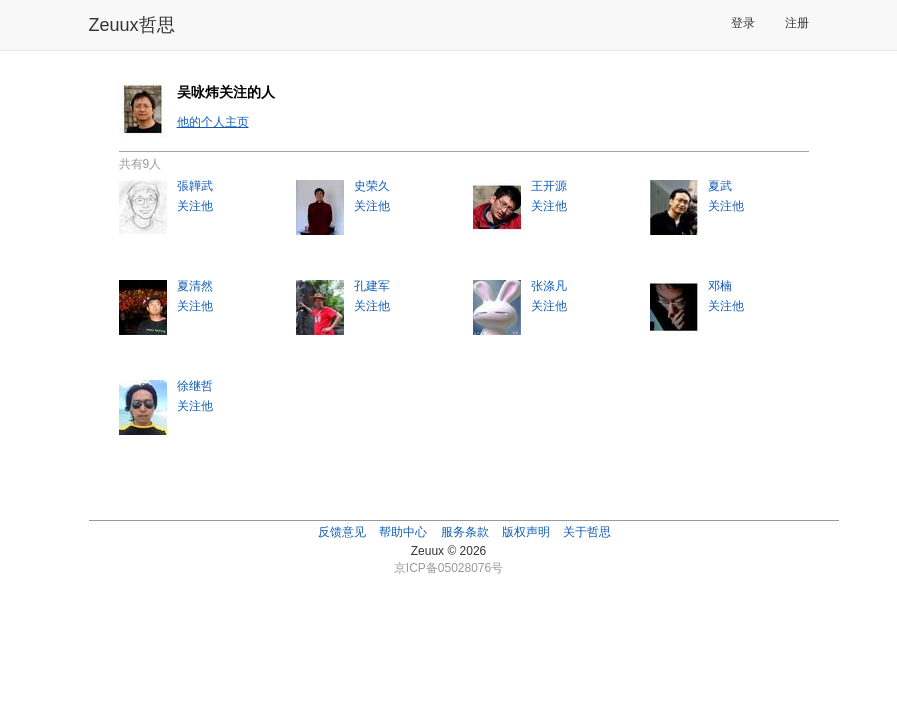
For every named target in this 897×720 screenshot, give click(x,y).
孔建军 (372, 286)
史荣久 (372, 186)
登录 (743, 23)
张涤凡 (549, 286)
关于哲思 (587, 532)
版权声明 (526, 532)
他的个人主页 (213, 122)
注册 (797, 23)
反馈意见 (342, 532)
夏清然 (195, 286)
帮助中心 (403, 532)
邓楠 (720, 286)
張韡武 (195, 186)
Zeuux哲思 (132, 25)
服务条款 (465, 532)
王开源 (549, 186)
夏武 (720, 186)
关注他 (195, 206)
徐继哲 (195, 386)
